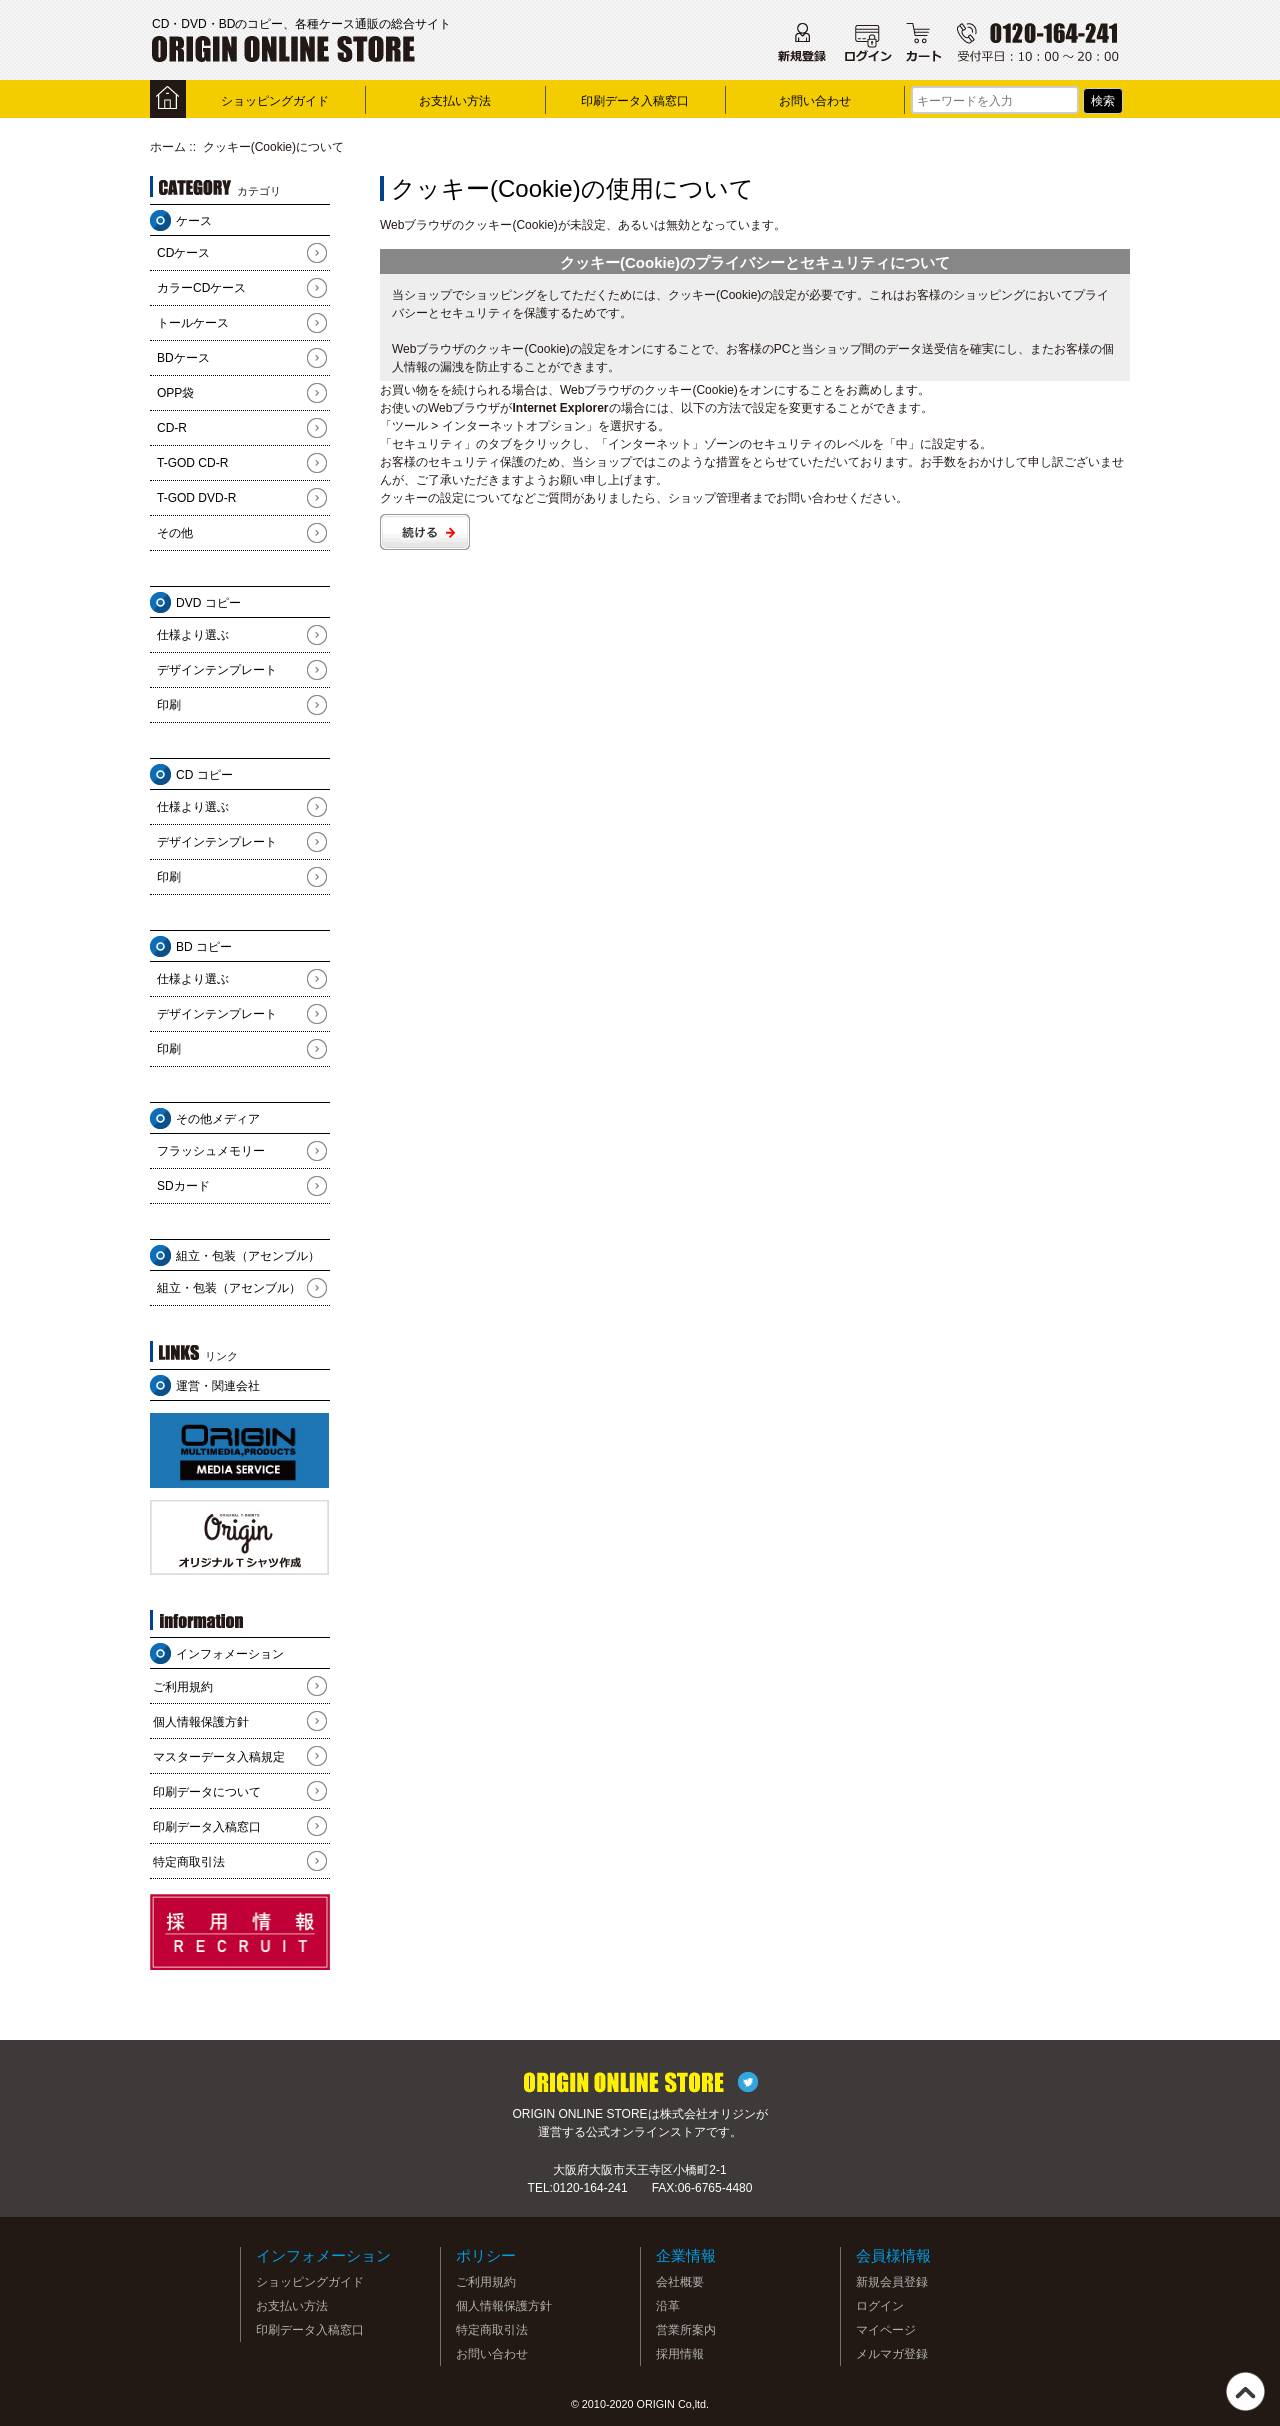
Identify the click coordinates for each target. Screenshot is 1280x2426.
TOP (1245, 2391)
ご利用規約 (183, 1687)
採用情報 (680, 2354)
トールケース (193, 323)
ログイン (880, 2306)
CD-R (172, 428)
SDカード (183, 1186)
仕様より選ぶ (193, 635)
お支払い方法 (455, 101)
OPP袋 (175, 393)
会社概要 (680, 2282)
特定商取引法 (189, 1862)
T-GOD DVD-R (196, 498)
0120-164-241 (590, 2188)
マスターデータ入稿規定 (219, 1757)
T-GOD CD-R (192, 463)
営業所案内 (686, 2330)
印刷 (169, 705)
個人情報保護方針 (201, 1722)
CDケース (183, 253)
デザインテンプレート (217, 670)
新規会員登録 (892, 2282)
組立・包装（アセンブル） (229, 1288)
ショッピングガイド (275, 101)
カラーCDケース (201, 288)
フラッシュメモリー (211, 1151)
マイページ (886, 2330)
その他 (175, 533)
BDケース (183, 358)
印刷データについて (207, 1792)
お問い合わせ (815, 101)
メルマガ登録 (892, 2354)
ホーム (168, 147)
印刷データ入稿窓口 (635, 101)
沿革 (668, 2306)
